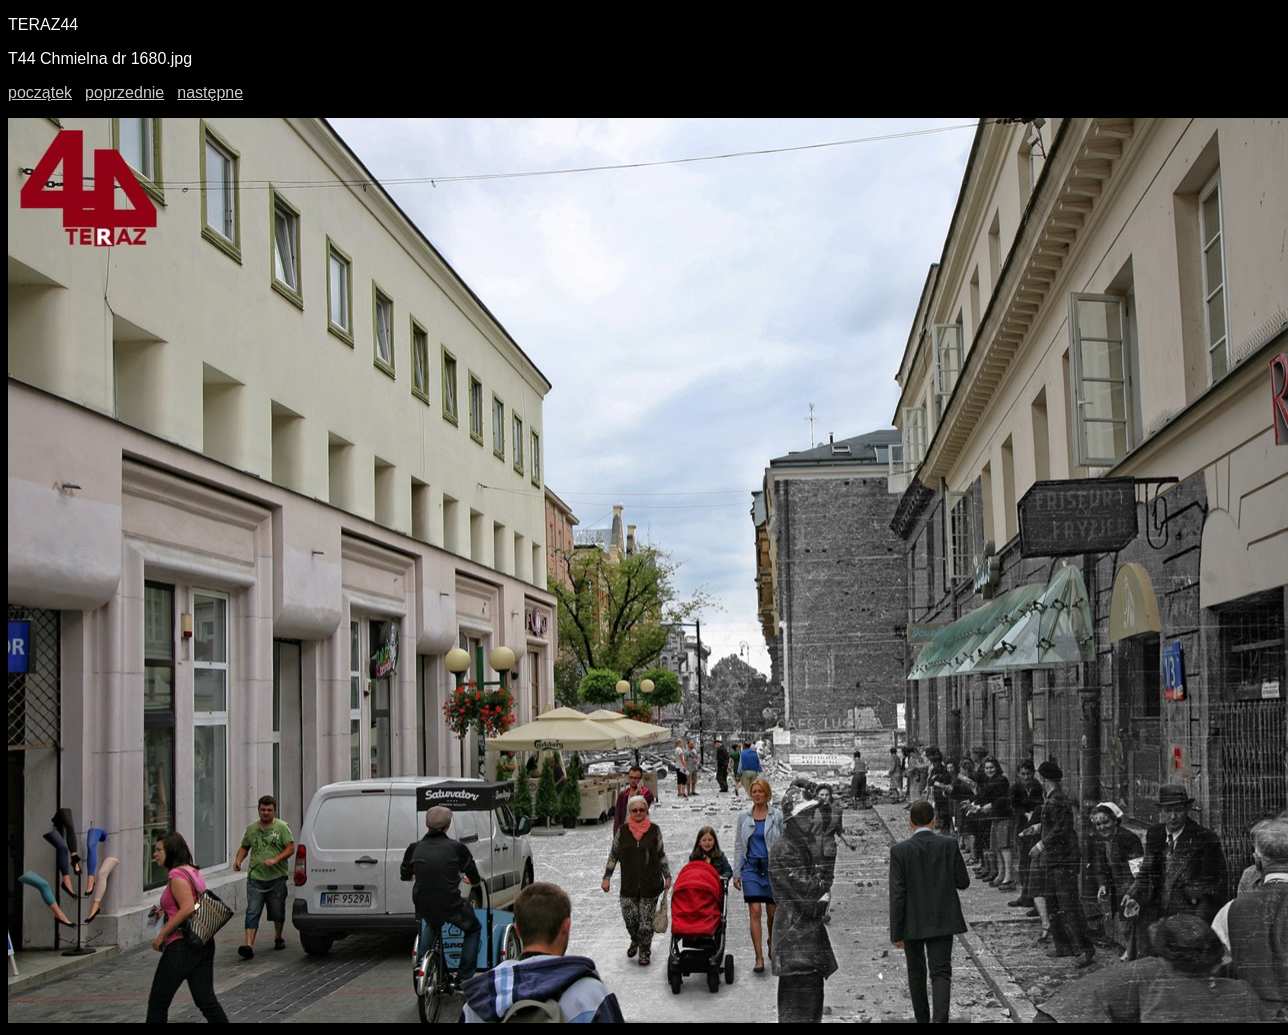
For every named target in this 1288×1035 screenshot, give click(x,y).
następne (210, 92)
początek (40, 92)
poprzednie (124, 92)
